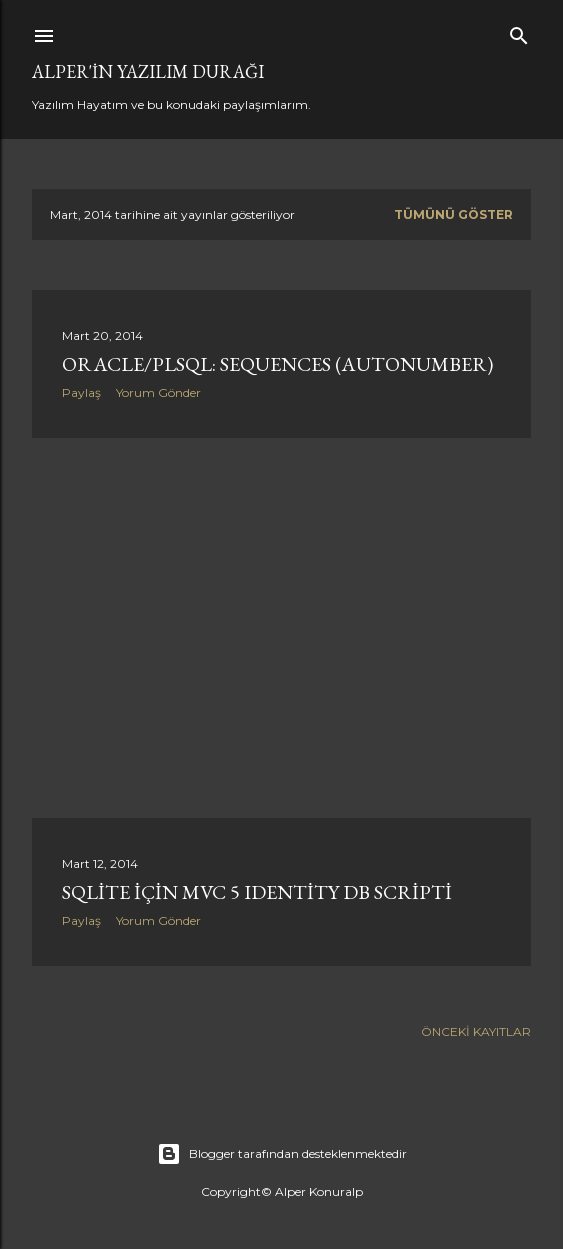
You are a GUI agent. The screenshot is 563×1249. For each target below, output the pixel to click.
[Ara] (519, 31)
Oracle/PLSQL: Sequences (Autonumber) (277, 364)
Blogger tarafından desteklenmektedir (282, 1154)
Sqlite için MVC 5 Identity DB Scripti (257, 892)
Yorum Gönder (158, 392)
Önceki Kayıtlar (476, 1031)
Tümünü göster (453, 214)
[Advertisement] (281, 628)
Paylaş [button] (81, 392)
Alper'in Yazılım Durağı (148, 71)
